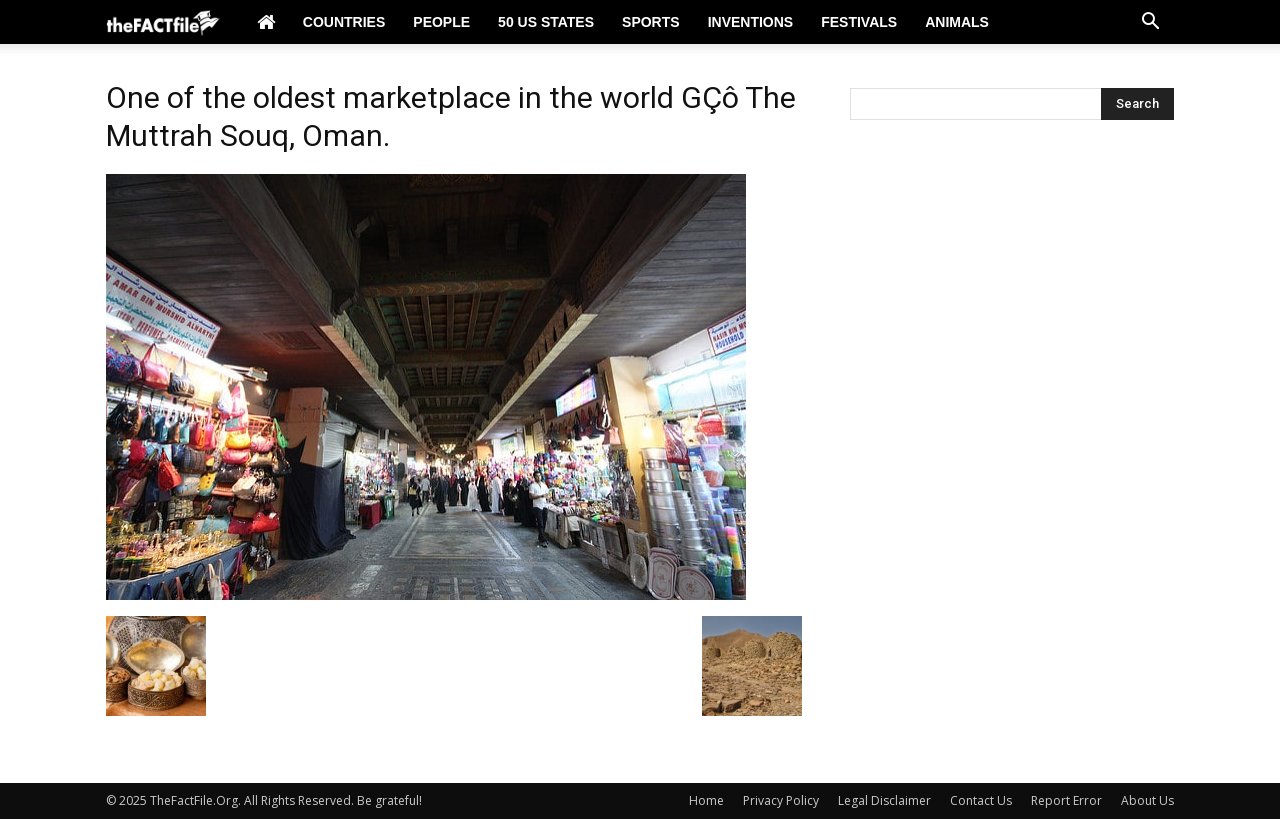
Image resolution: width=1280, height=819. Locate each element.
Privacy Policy (781, 800)
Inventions (751, 22)
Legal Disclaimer (884, 800)
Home (706, 800)
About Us (1147, 800)
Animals (957, 22)
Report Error (1066, 800)
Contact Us (981, 800)
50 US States (546, 22)
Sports (651, 22)
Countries (344, 22)
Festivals (859, 22)
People (441, 22)
